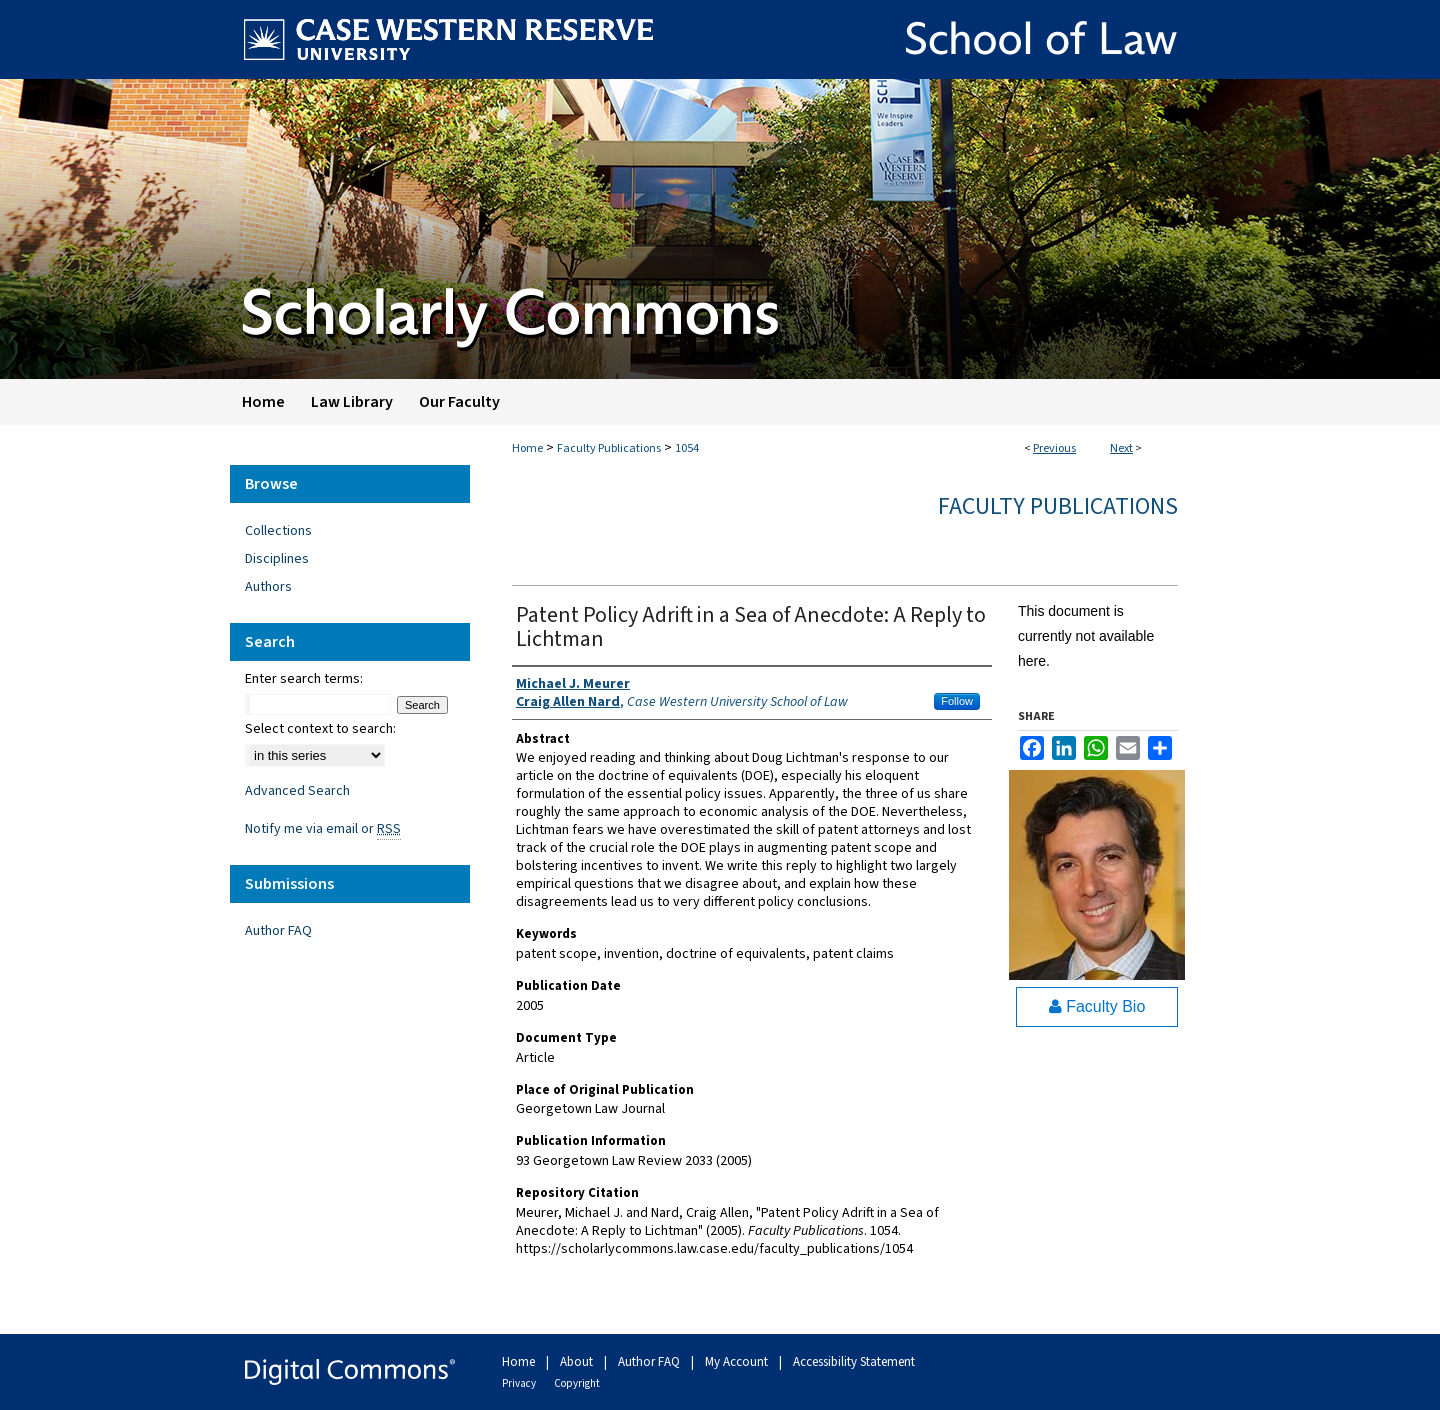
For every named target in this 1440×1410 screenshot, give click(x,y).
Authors (268, 587)
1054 (687, 448)
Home (527, 448)
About (578, 1362)
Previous (1054, 448)
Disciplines (277, 559)
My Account (738, 1362)
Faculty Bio (1097, 1006)
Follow (957, 701)
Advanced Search (297, 791)
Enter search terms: (304, 679)
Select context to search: (320, 729)
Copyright (577, 1383)
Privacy (520, 1383)
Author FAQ (278, 931)
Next (1121, 448)
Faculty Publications (609, 448)
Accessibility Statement (854, 1362)
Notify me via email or (323, 829)
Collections (278, 531)
